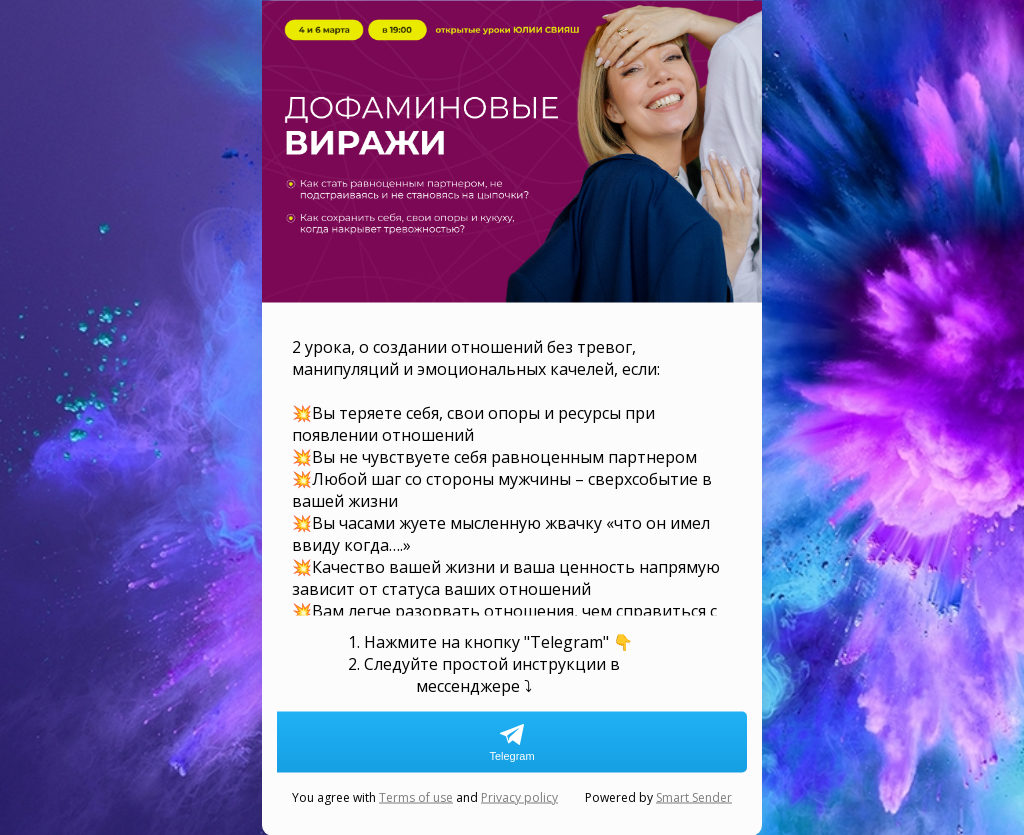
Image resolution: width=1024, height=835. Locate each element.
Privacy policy (519, 796)
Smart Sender (694, 796)
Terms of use (416, 796)
